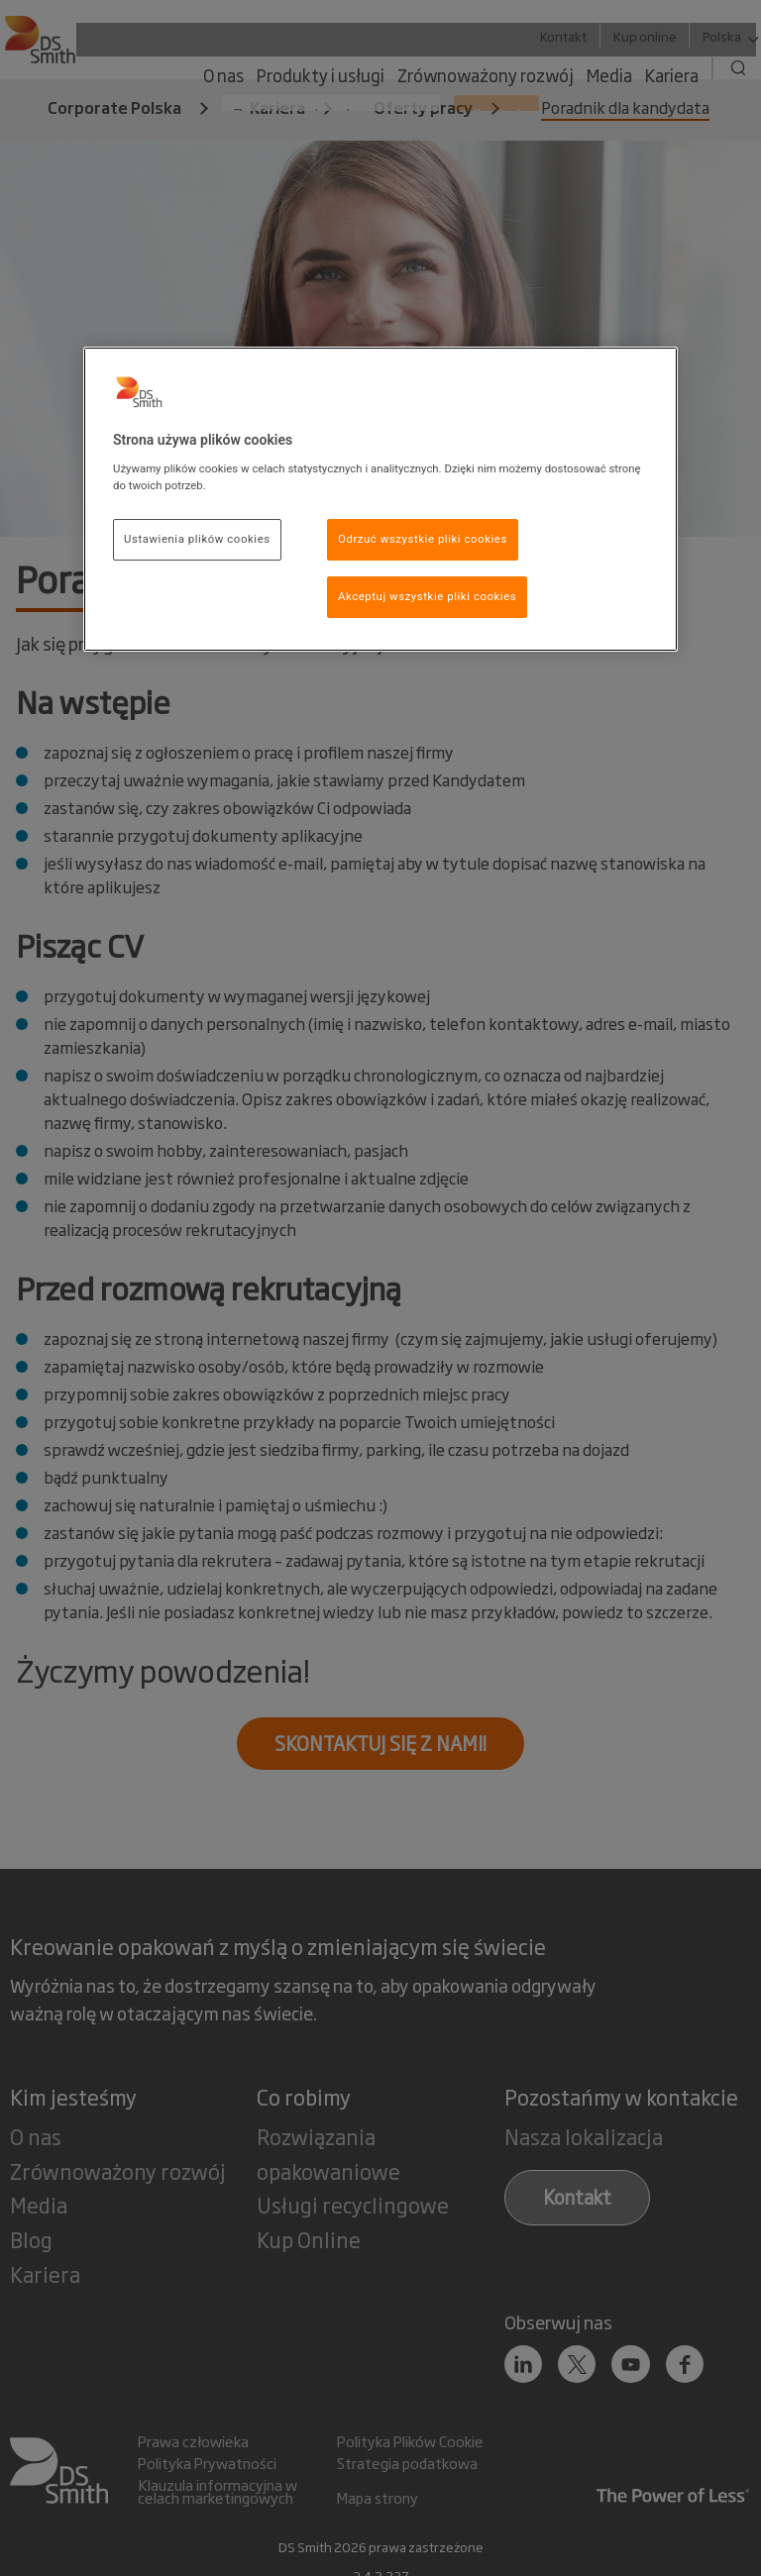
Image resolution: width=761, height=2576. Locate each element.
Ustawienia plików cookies (197, 539)
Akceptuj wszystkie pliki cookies (427, 596)
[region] (380, 499)
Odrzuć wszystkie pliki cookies (422, 539)
